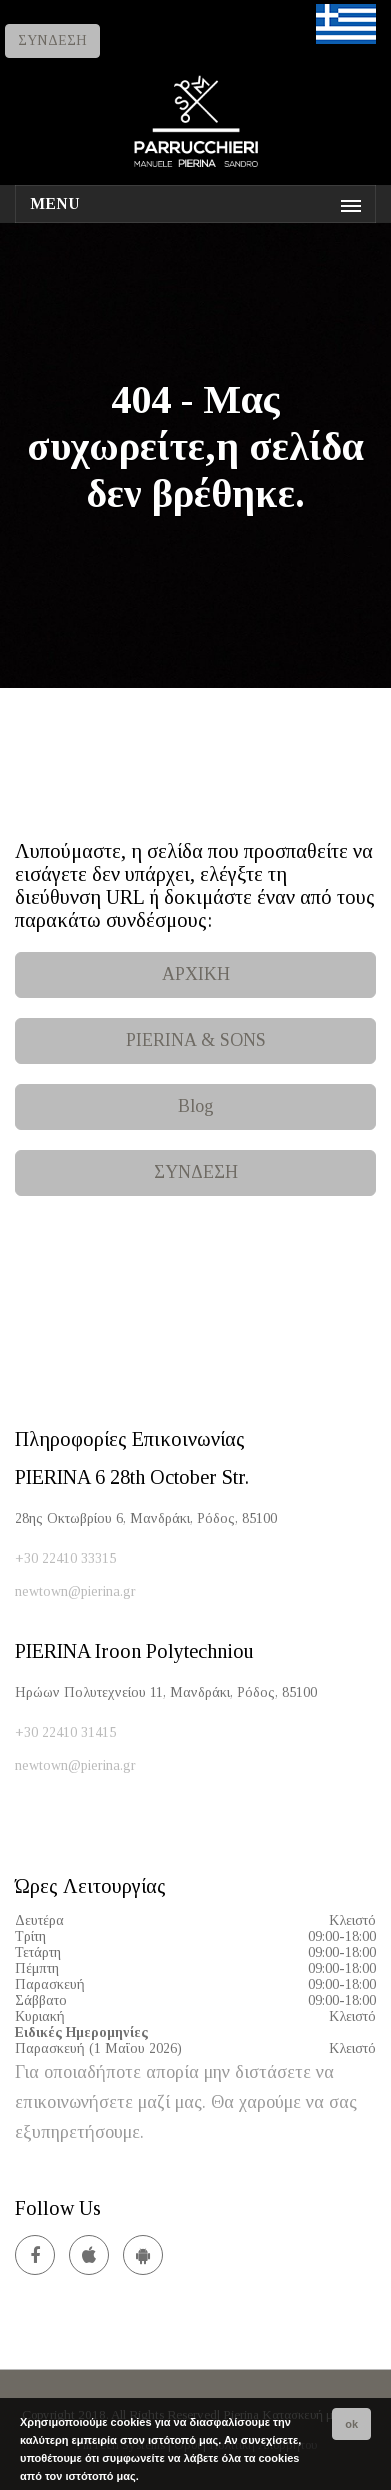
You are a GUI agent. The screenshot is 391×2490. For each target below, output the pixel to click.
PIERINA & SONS (196, 1040)
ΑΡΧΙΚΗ (196, 974)
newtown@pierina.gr (75, 1591)
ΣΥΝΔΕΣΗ (52, 40)
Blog (196, 1106)
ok (351, 2424)
